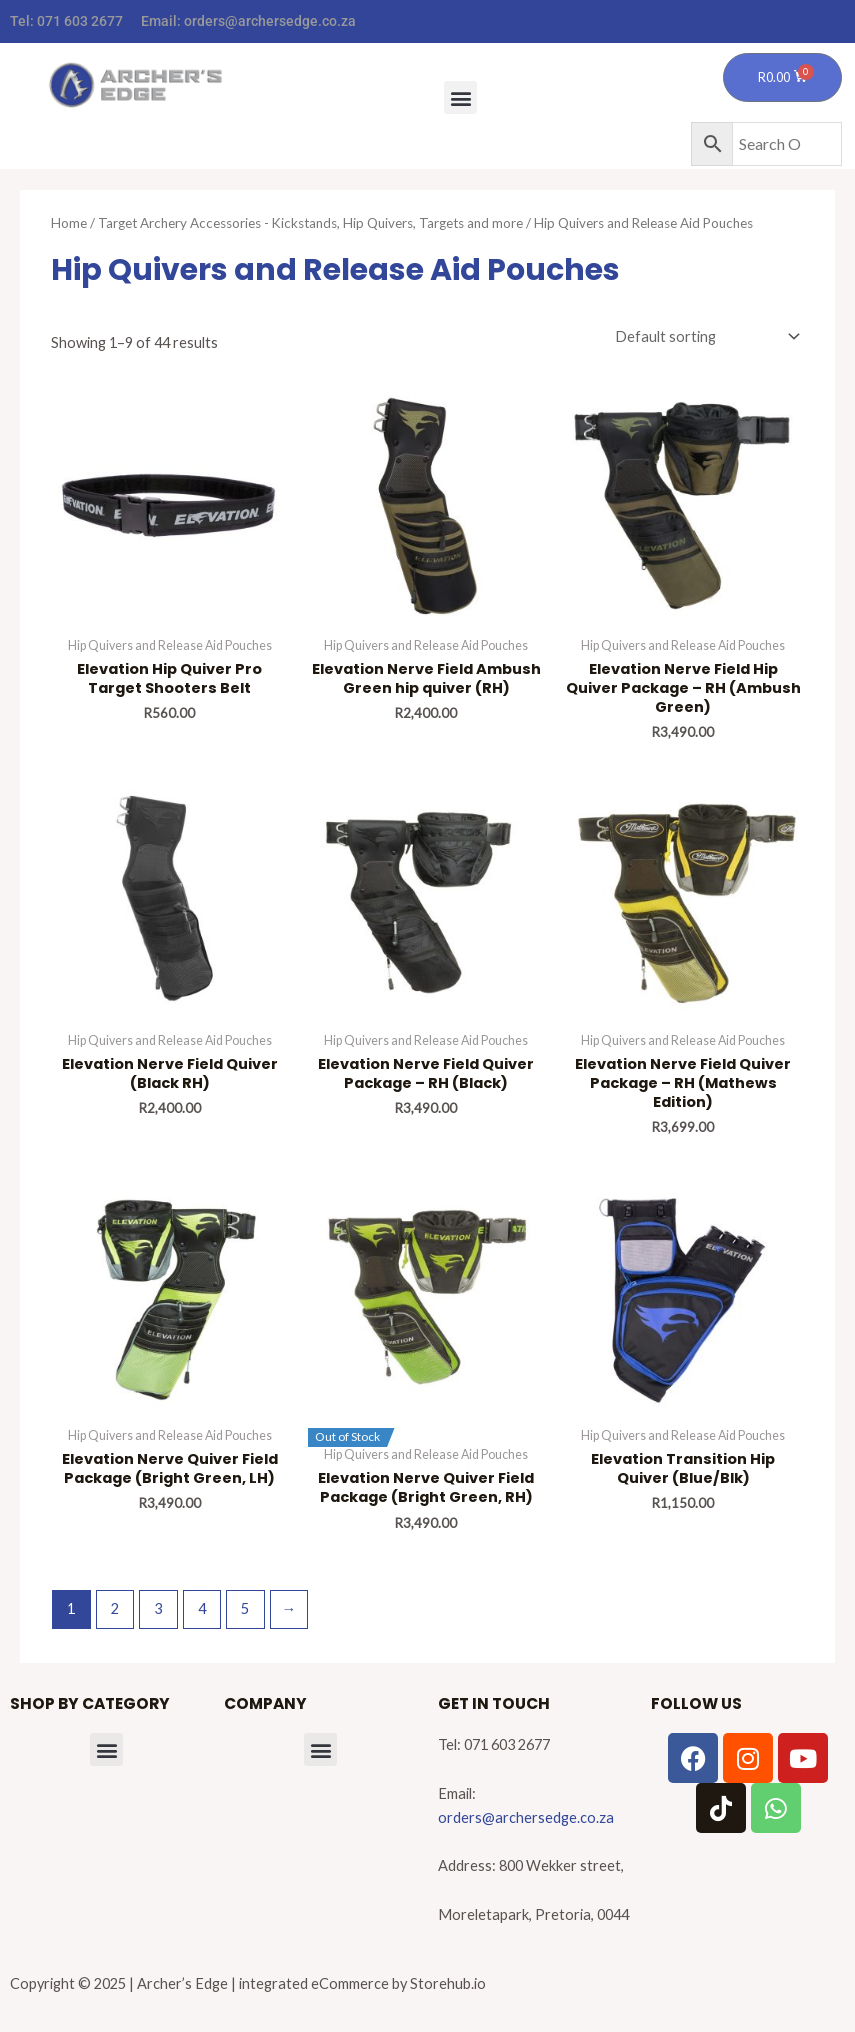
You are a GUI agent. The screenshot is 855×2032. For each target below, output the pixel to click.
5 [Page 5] (245, 1608)
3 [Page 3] (158, 1608)
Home (69, 223)
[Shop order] (703, 337)
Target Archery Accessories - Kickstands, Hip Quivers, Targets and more (310, 223)
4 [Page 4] (202, 1608)
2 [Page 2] (115, 1608)
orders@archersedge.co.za (270, 21)
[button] (460, 97)
